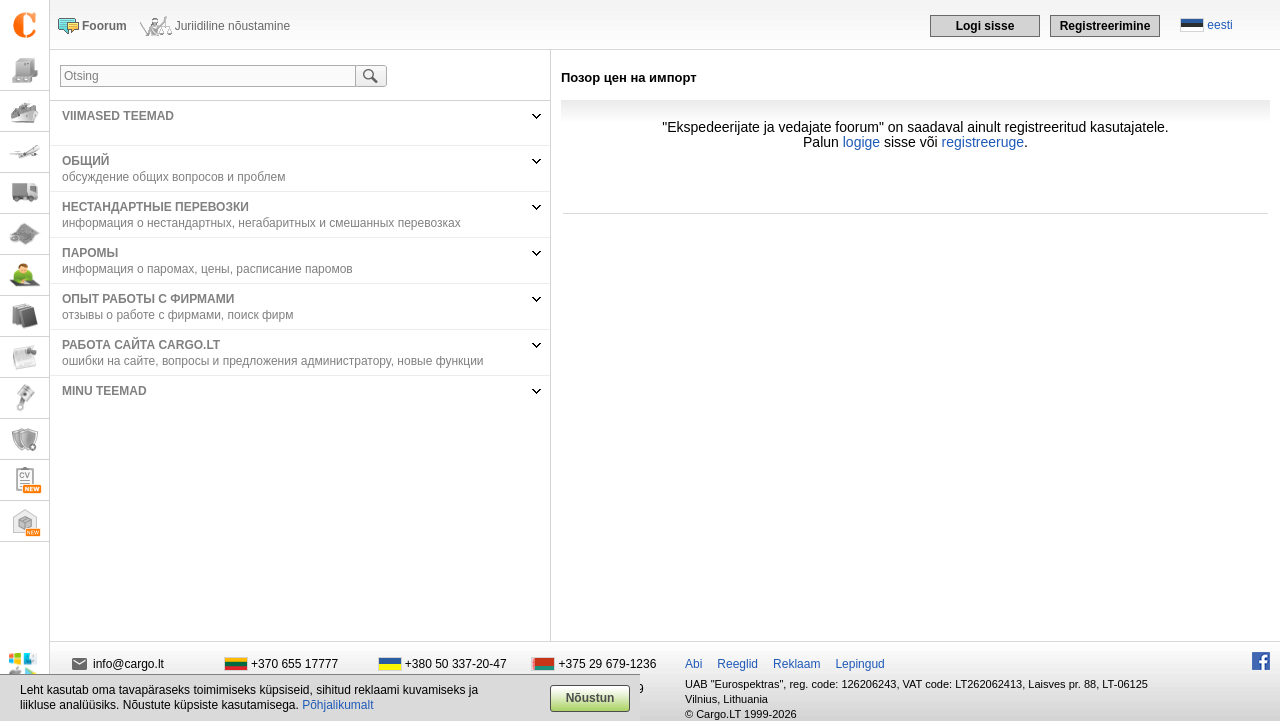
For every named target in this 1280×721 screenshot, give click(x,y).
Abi (693, 664)
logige (861, 142)
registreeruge (983, 142)
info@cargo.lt (128, 664)
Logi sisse (985, 26)
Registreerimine (1105, 26)
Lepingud (859, 664)
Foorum (104, 26)
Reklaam (796, 664)
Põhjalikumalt (337, 705)
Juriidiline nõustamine (232, 26)
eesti (1219, 25)
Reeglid (737, 664)
